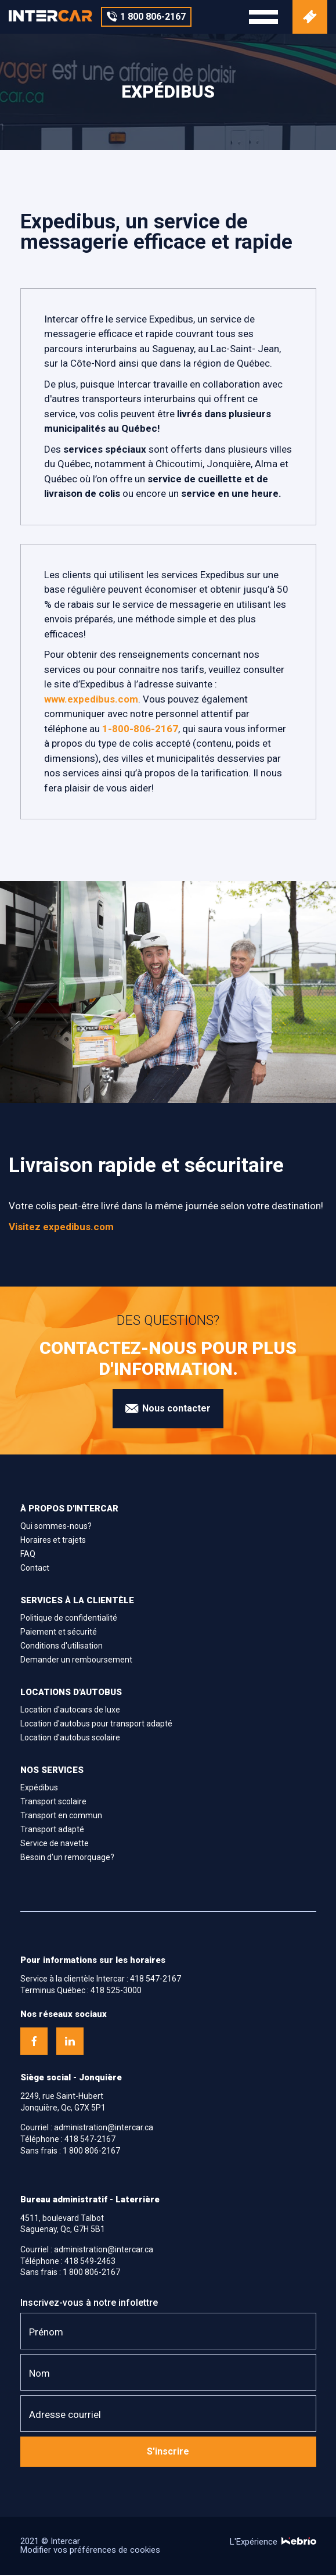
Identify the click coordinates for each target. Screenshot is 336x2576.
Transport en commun (61, 1816)
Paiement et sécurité (58, 1633)
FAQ (27, 1555)
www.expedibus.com (91, 700)
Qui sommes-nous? (56, 1527)
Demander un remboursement (76, 1660)
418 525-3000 (116, 1991)
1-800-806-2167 (140, 730)
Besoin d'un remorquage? (67, 1858)
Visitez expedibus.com (61, 1228)
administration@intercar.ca (103, 2129)
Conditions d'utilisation (61, 1646)
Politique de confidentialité (68, 1619)
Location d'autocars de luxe (70, 1710)
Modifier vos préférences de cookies (90, 2551)
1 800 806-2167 (91, 2151)
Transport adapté (52, 1830)
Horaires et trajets (53, 1541)
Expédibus (39, 1788)
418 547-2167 (155, 1979)
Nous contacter (168, 1409)
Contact (34, 1569)
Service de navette (54, 1844)
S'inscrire (168, 2452)
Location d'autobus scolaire (70, 1738)
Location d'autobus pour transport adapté (96, 1724)
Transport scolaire (53, 1802)
